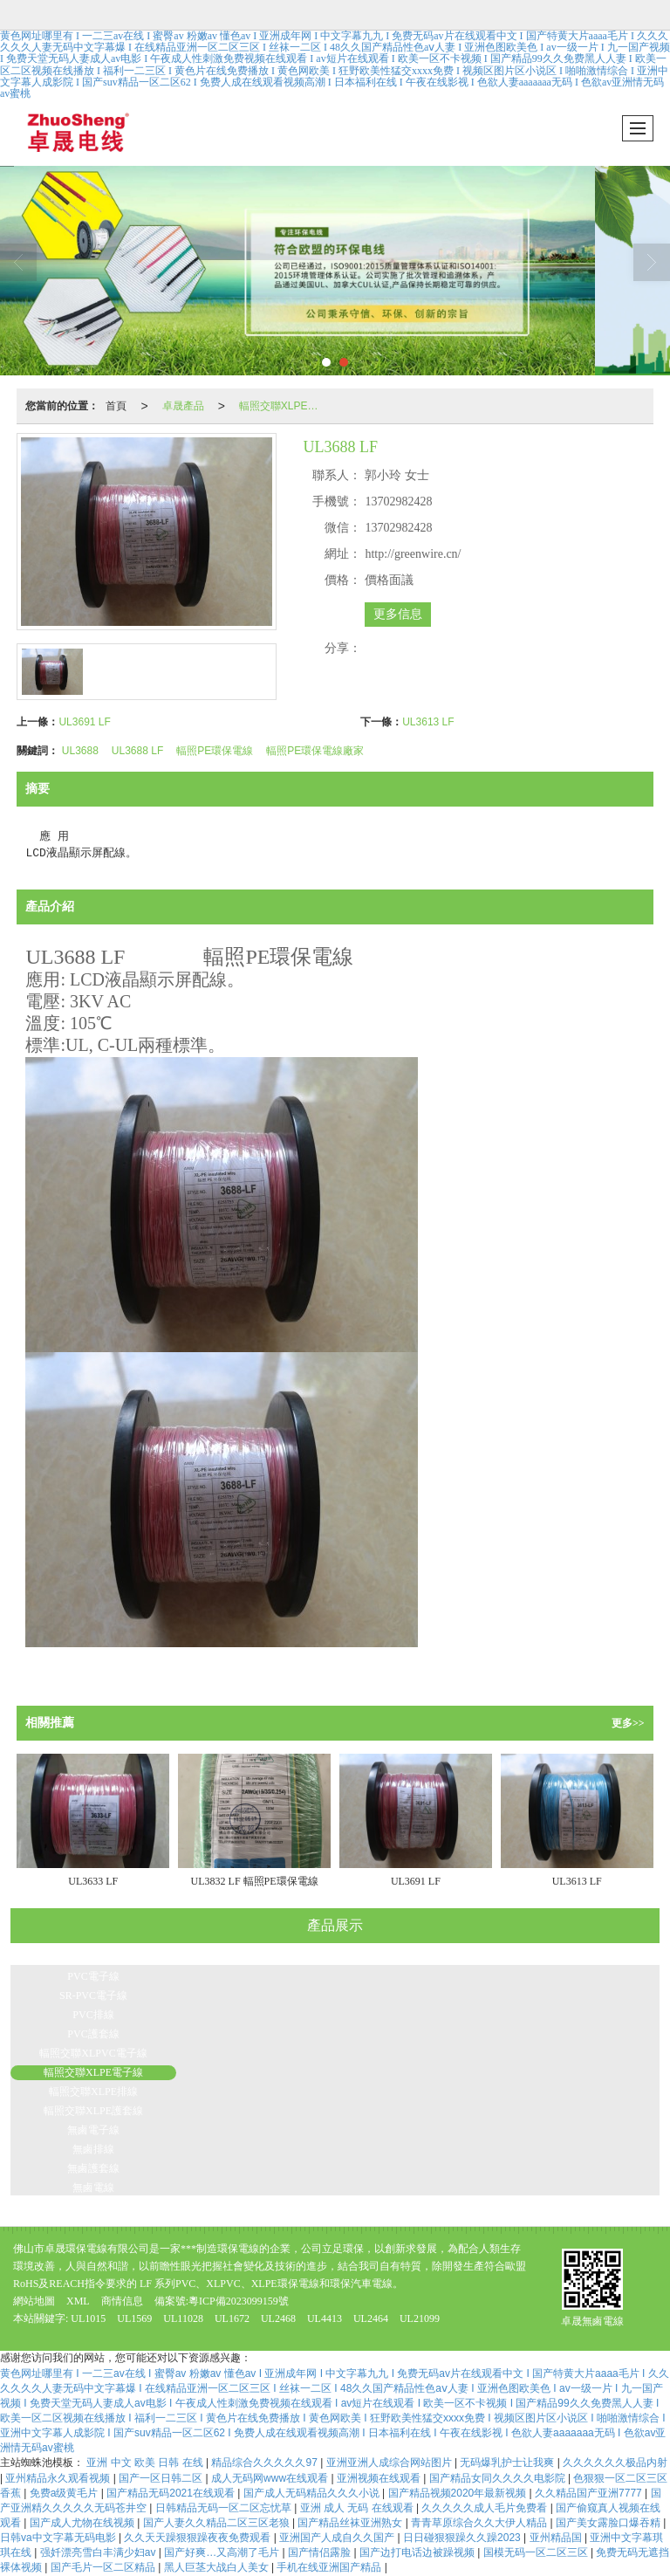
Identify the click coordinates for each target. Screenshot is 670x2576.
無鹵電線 (93, 2187)
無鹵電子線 (93, 2130)
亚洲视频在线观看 (380, 2478)
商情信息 (122, 2301)
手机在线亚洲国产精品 (330, 2567)
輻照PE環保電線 (214, 751)
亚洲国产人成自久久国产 (338, 2537)
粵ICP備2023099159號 (238, 2301)
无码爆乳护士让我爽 (508, 2462)
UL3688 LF (137, 751)
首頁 (116, 406)
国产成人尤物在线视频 (83, 2523)
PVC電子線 (93, 1976)
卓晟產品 (183, 406)
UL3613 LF (428, 722)
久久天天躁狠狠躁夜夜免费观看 (198, 2537)
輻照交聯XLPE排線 (93, 2091)
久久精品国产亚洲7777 (590, 2493)
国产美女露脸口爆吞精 (609, 2523)
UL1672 (232, 2318)
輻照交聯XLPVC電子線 (93, 2053)
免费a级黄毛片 (65, 2493)
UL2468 (279, 2318)
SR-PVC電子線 (93, 1995)
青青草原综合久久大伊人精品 (480, 2523)
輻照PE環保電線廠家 (315, 751)
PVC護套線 (93, 2034)
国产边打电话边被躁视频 (418, 2552)
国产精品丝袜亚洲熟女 (351, 2523)
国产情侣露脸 (320, 2552)
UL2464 (370, 2318)
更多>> (628, 1723)
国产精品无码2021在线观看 (171, 2493)
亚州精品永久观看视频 (59, 2478)
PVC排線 (92, 2015)
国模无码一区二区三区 (537, 2552)
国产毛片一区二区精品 (104, 2567)
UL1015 (88, 2318)
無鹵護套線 (93, 2168)
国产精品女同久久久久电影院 (498, 2478)
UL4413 (324, 2318)
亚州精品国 (557, 2537)
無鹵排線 (93, 2149)
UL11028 (183, 2318)
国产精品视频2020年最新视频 (459, 2493)
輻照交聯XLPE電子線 (286, 406)
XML (78, 2301)
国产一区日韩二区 (162, 2478)
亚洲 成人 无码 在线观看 (358, 2508)
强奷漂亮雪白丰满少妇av (99, 2552)
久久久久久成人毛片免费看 (485, 2508)
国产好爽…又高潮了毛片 (223, 2552)
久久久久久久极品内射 (615, 2462)
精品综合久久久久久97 (265, 2462)
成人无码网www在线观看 (271, 2478)
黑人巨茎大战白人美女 (217, 2567)
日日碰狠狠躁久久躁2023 (463, 2537)
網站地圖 (34, 2301)
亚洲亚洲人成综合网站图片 (390, 2462)
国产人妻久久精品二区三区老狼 (217, 2523)
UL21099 (420, 2318)
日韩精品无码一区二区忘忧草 (224, 2508)
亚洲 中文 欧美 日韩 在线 (146, 2462)
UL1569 (134, 2318)
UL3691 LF (84, 722)
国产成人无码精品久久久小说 (312, 2493)
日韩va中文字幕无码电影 (59, 2537)
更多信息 (397, 614)
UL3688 (80, 751)
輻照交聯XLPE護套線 (93, 2111)
